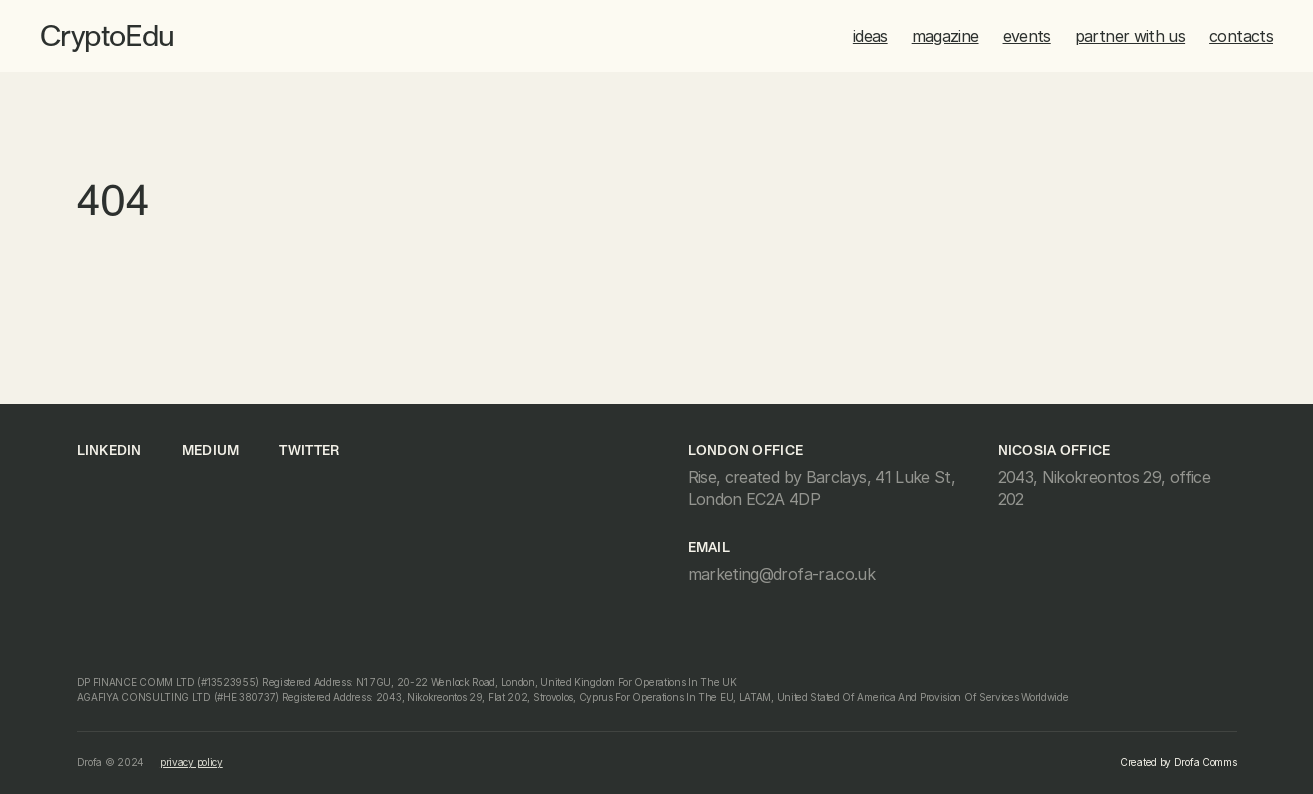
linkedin (109, 450)
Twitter (309, 450)
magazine (945, 36)
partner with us (1130, 36)
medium (211, 450)
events (1027, 36)
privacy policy (191, 762)
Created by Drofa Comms (1178, 762)
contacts (1241, 36)
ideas (870, 36)
